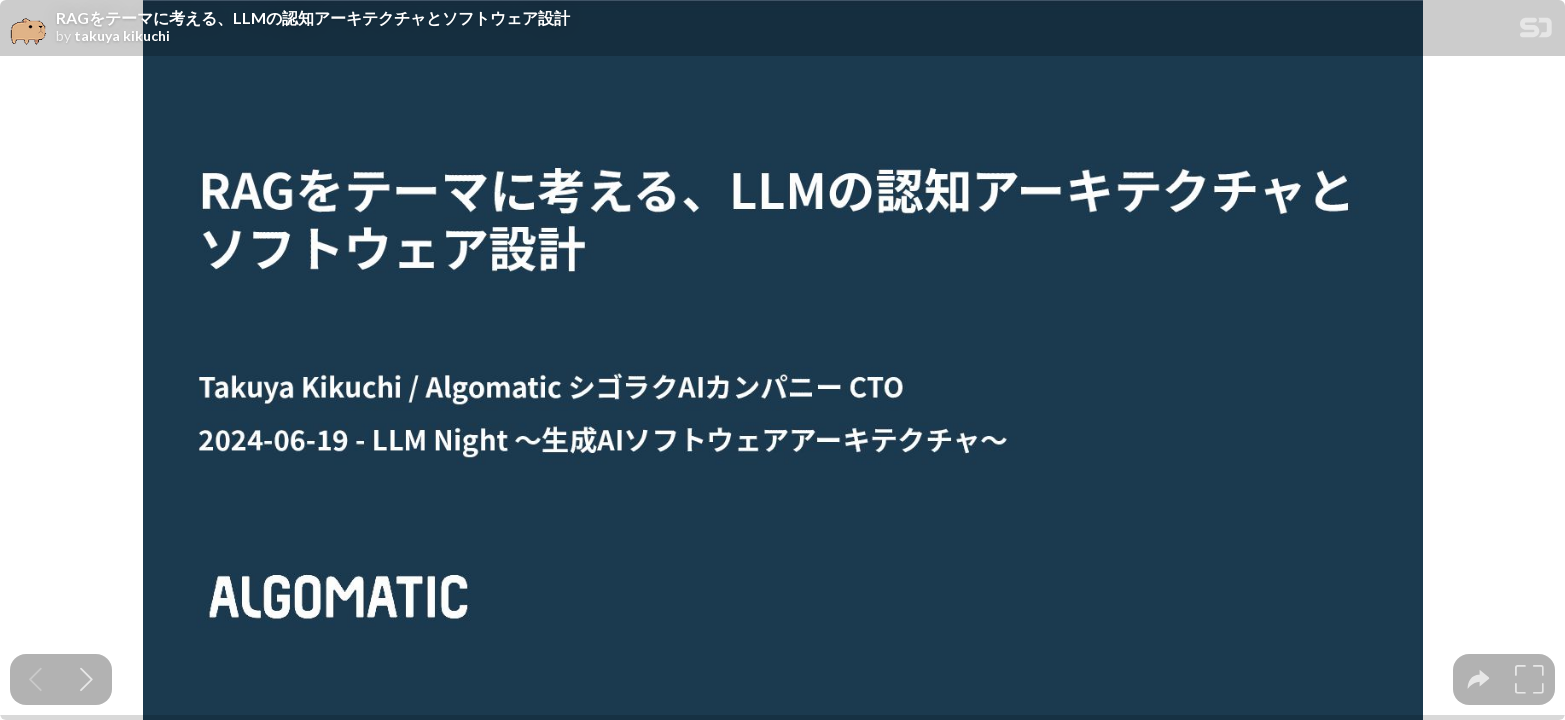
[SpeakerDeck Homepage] (1536, 31)
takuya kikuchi (122, 36)
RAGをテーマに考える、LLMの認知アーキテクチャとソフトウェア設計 (313, 18)
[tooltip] (1478, 679)
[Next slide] (86, 679)
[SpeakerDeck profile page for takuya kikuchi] (28, 29)
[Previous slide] (35, 679)
